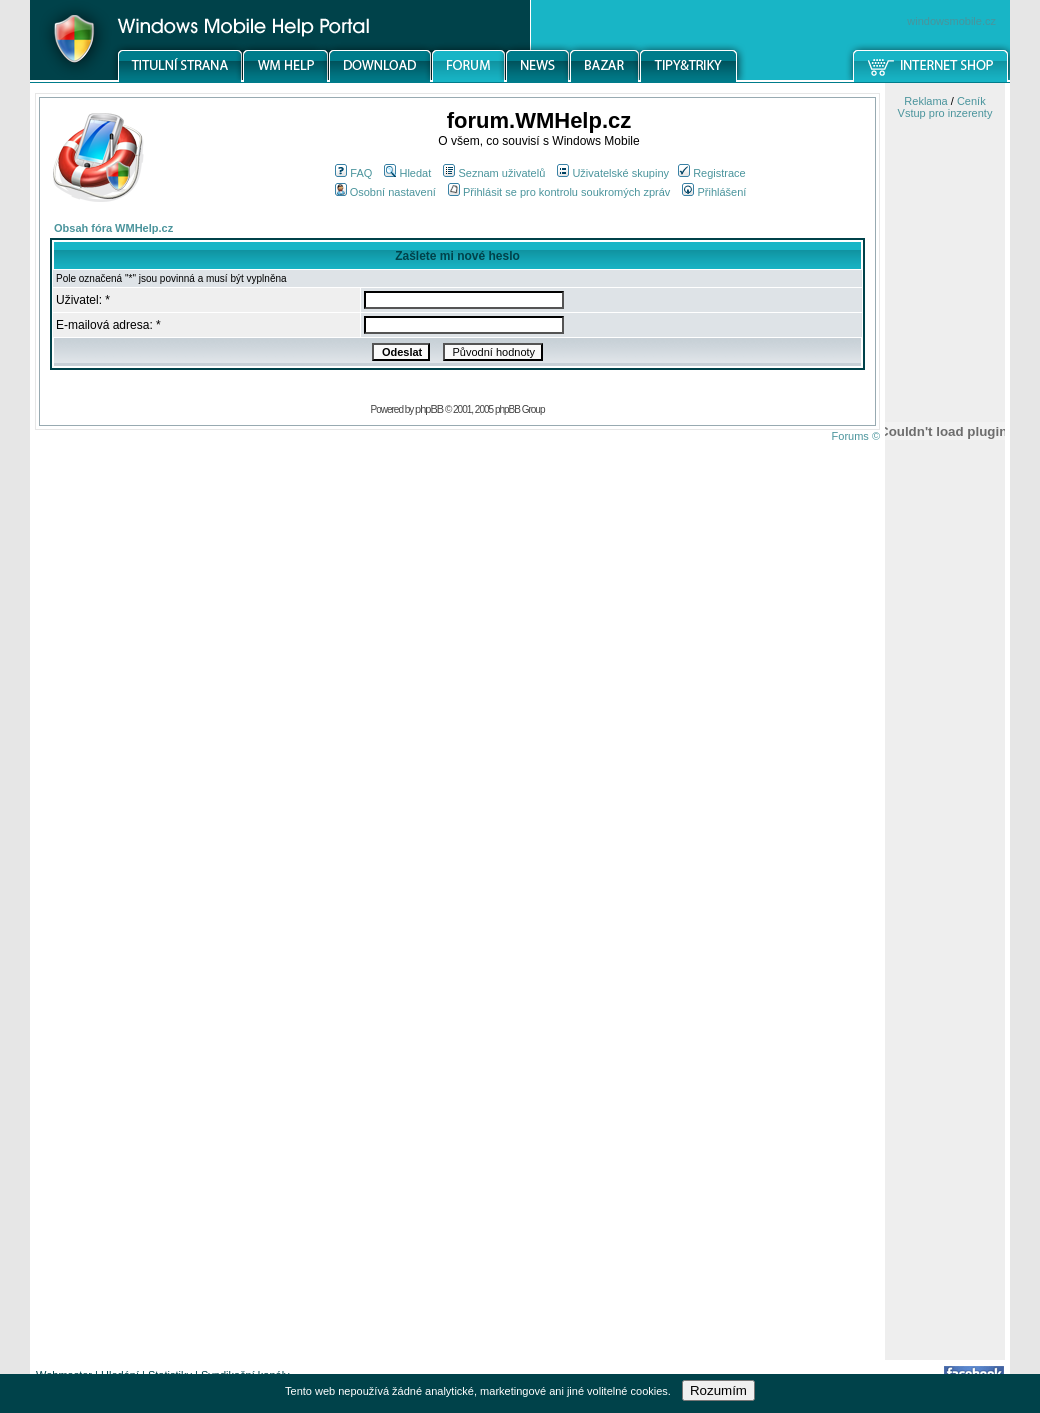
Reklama (925, 101)
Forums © (856, 436)
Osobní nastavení (385, 192)
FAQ (353, 173)
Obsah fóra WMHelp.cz (113, 228)
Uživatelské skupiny (613, 173)
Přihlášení (714, 192)
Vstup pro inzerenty (945, 113)
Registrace (712, 173)
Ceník (971, 101)
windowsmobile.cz (951, 21)
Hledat (407, 173)
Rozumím (718, 1390)
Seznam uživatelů (494, 173)
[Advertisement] (945, 1043)
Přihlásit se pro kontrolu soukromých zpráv (559, 192)
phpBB (429, 409)
